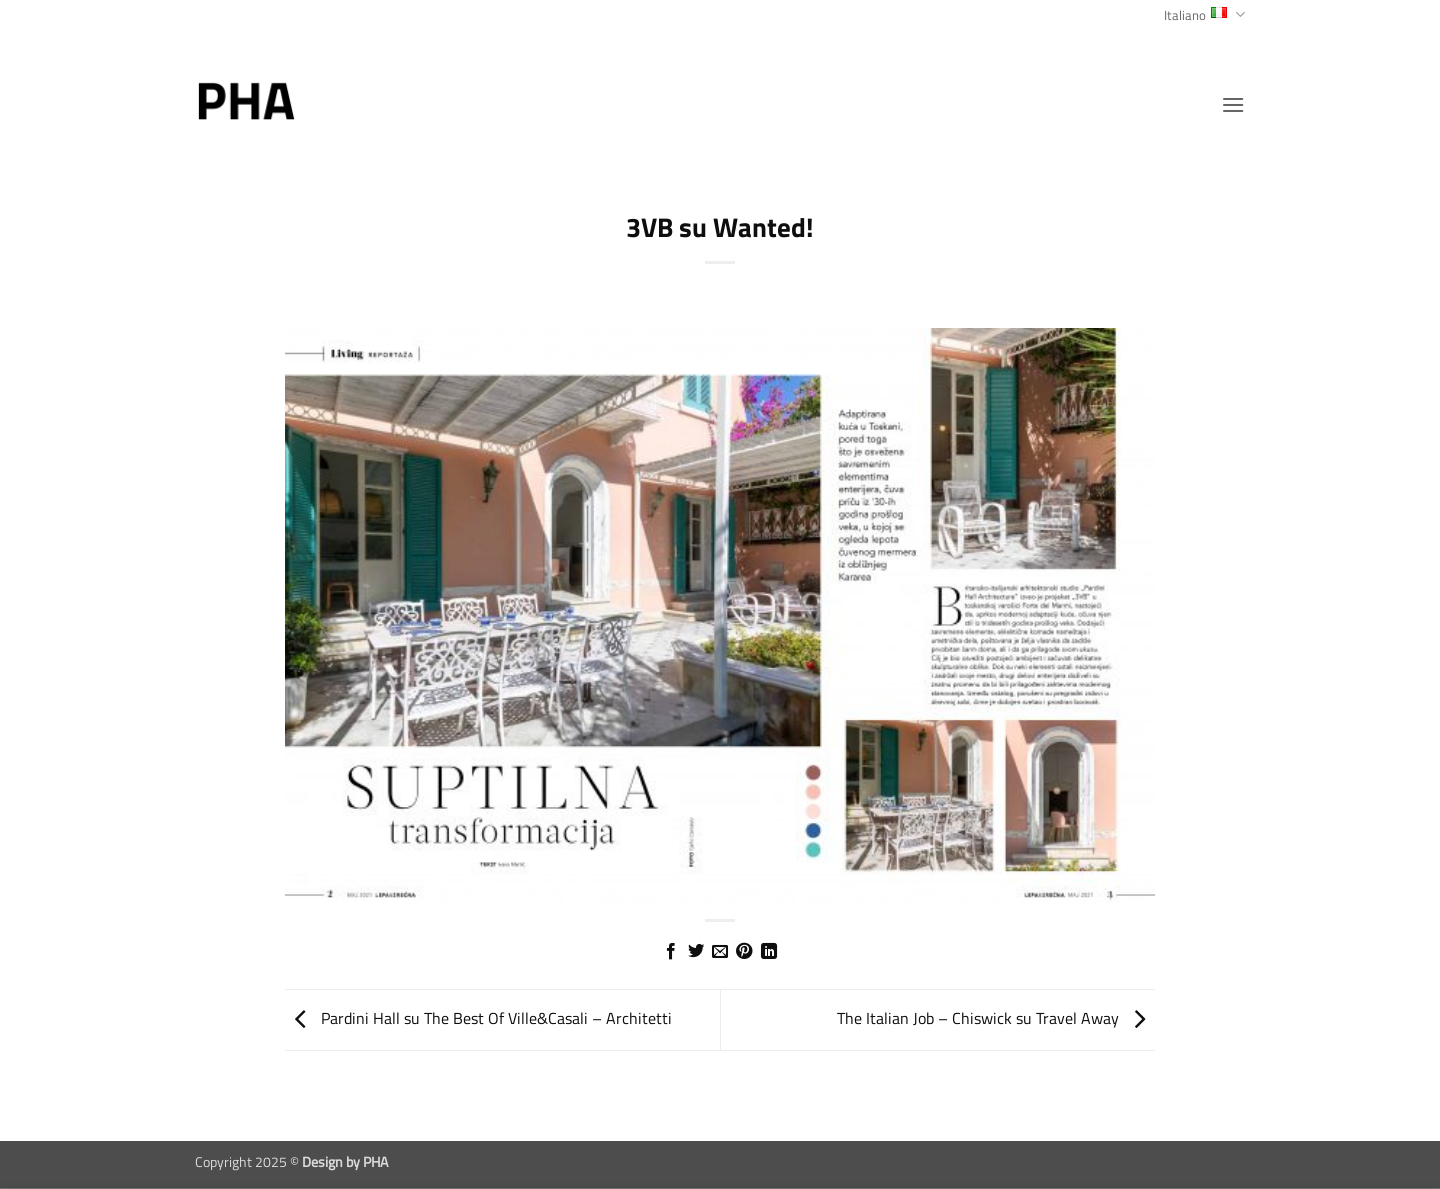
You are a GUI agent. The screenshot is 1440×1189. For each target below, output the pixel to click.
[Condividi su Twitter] (695, 952)
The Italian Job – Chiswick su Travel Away (996, 1018)
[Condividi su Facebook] (671, 952)
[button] (1233, 104)
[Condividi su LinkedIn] (769, 952)
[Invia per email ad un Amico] (720, 952)
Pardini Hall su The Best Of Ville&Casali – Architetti (478, 1018)
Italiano (1204, 15)
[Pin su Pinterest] (744, 952)
